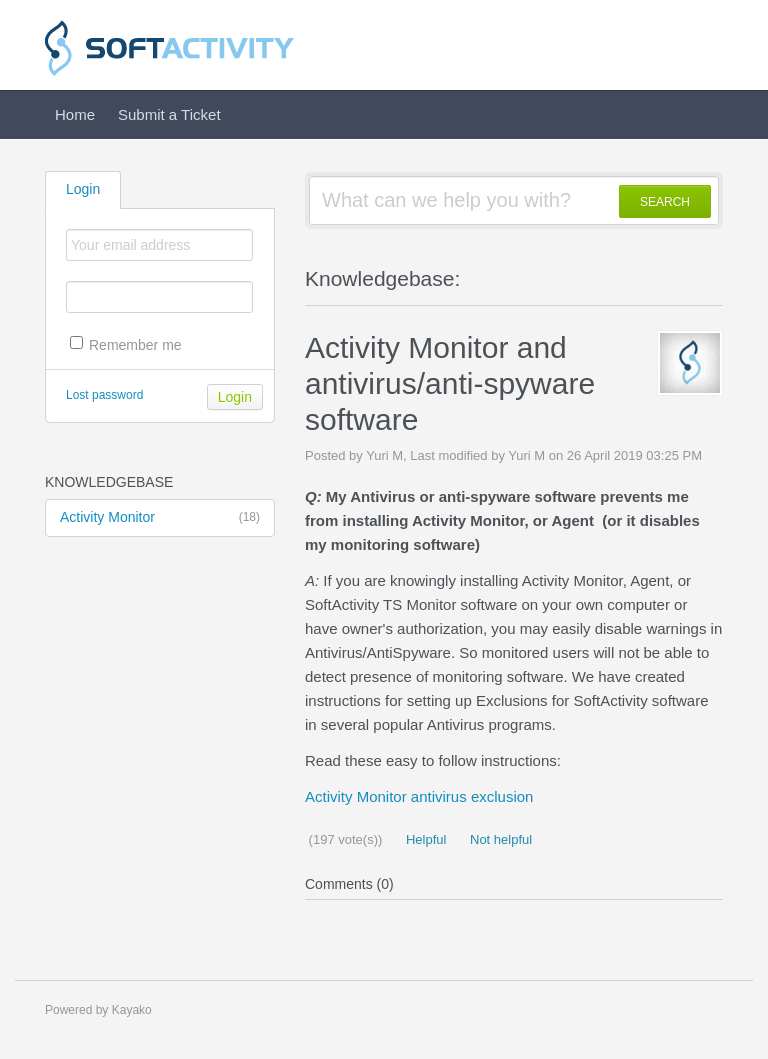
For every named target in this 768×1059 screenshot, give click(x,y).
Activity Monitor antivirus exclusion (419, 796)
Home (75, 114)
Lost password (104, 395)
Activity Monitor (160, 518)
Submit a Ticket (169, 114)
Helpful (424, 839)
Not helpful (499, 839)
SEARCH (665, 202)
